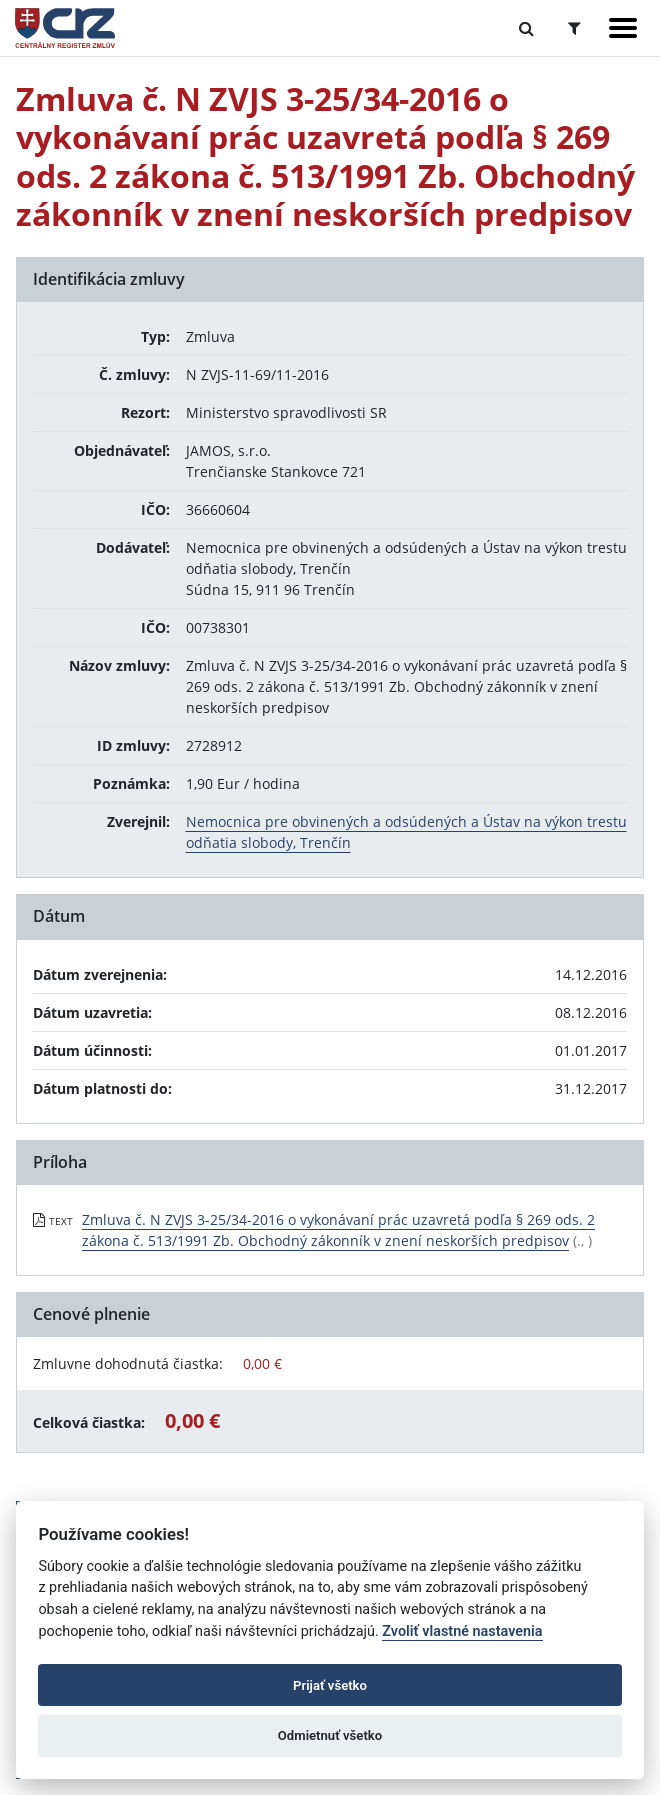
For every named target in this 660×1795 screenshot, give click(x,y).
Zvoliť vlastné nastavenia (462, 1631)
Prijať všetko (330, 1685)
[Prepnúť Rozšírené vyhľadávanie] (574, 28)
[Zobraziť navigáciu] (623, 28)
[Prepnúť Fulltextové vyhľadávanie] (526, 28)
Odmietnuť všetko (330, 1735)
